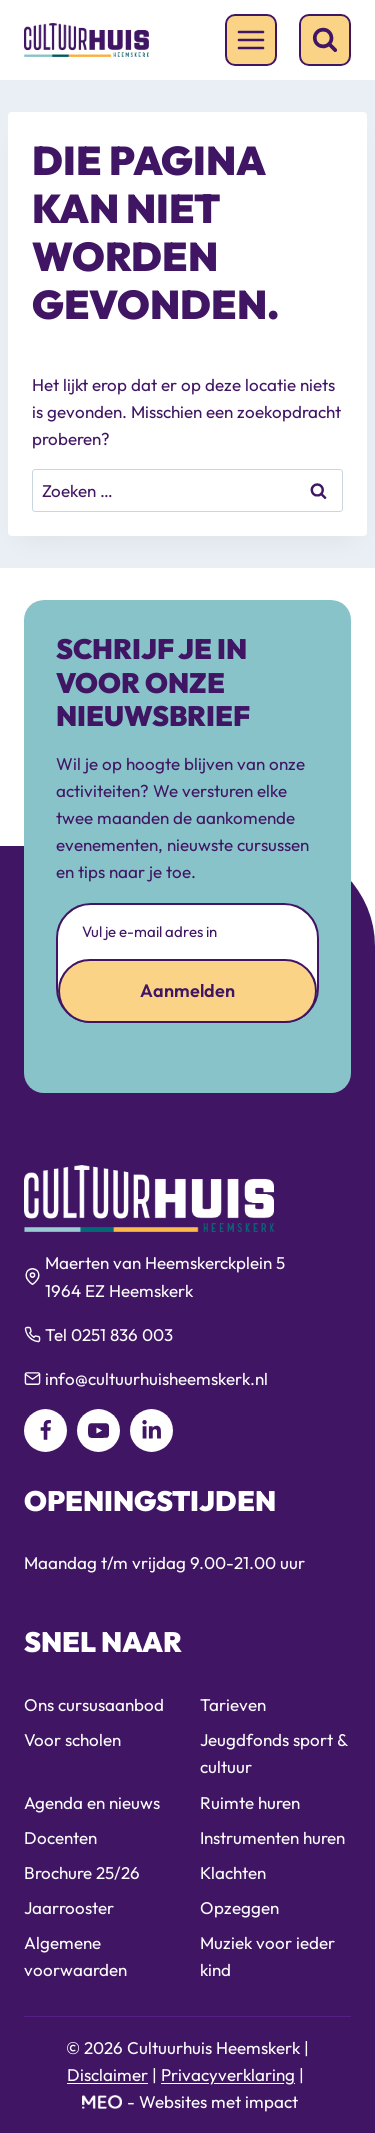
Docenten (60, 1837)
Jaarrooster (69, 1907)
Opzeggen (239, 1907)
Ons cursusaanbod (94, 1704)
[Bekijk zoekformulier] (325, 40)
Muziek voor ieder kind (267, 1956)
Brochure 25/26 (82, 1872)
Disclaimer (107, 2074)
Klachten (233, 1872)
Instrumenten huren (272, 1837)
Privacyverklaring (228, 2074)
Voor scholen (72, 1739)
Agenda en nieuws (92, 1802)
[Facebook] (45, 1430)
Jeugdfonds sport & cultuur (273, 1753)
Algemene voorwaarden (75, 1956)
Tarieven (233, 1704)
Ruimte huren (250, 1802)
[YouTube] (98, 1430)
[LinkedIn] (151, 1430)
